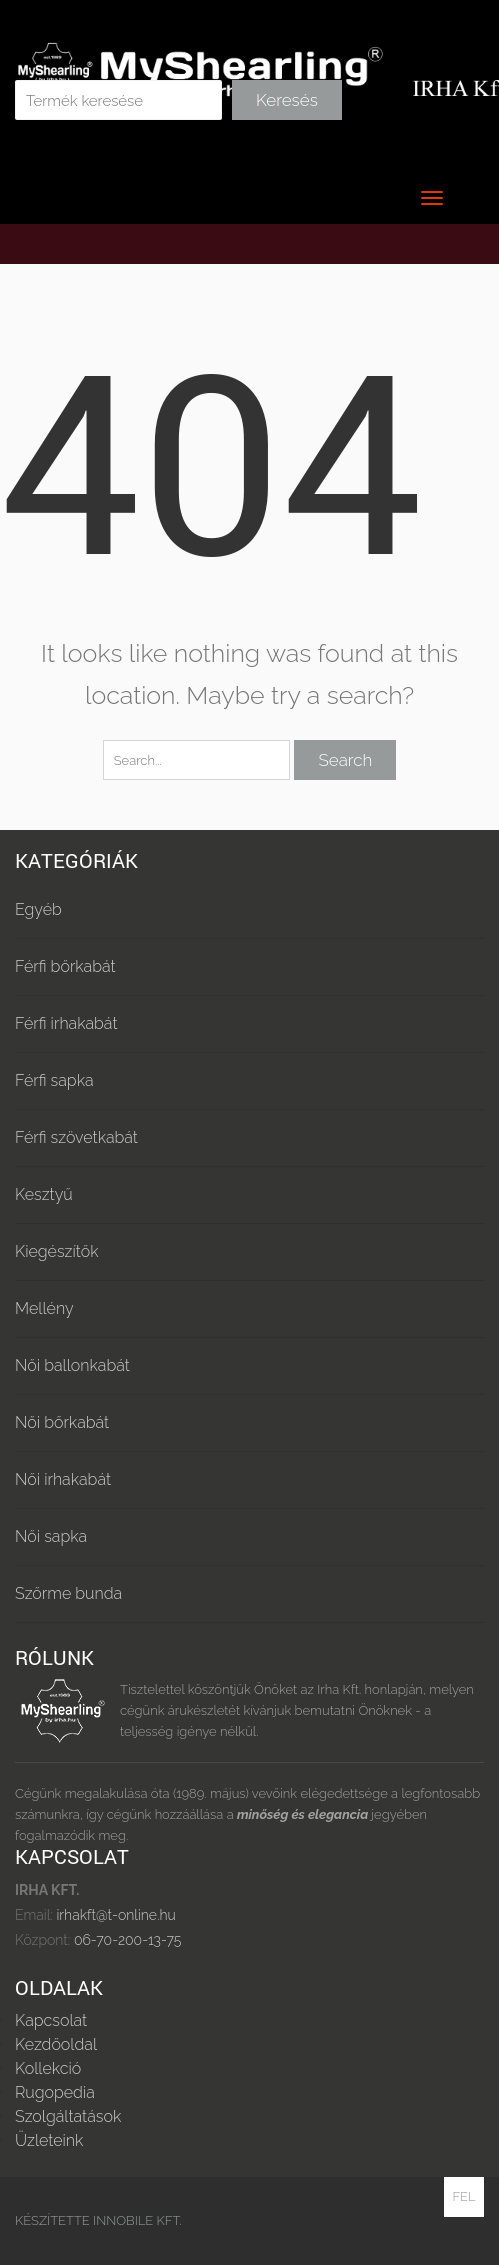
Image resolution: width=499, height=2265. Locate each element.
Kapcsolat (51, 2020)
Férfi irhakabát (66, 1023)
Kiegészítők (57, 1251)
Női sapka (51, 1536)
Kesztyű (44, 1194)
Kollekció (48, 2068)
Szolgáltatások (68, 2116)
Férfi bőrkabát (65, 966)
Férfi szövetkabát (76, 1137)
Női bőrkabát (62, 1422)
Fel (463, 2196)
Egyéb (38, 909)
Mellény (44, 1308)
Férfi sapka (54, 1080)
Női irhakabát (63, 1479)
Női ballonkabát (72, 1365)
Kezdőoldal (56, 2044)
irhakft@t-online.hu (115, 1915)
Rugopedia (55, 2092)
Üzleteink (49, 2140)
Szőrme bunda (68, 1593)
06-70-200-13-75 (125, 1940)
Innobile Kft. (137, 2220)
